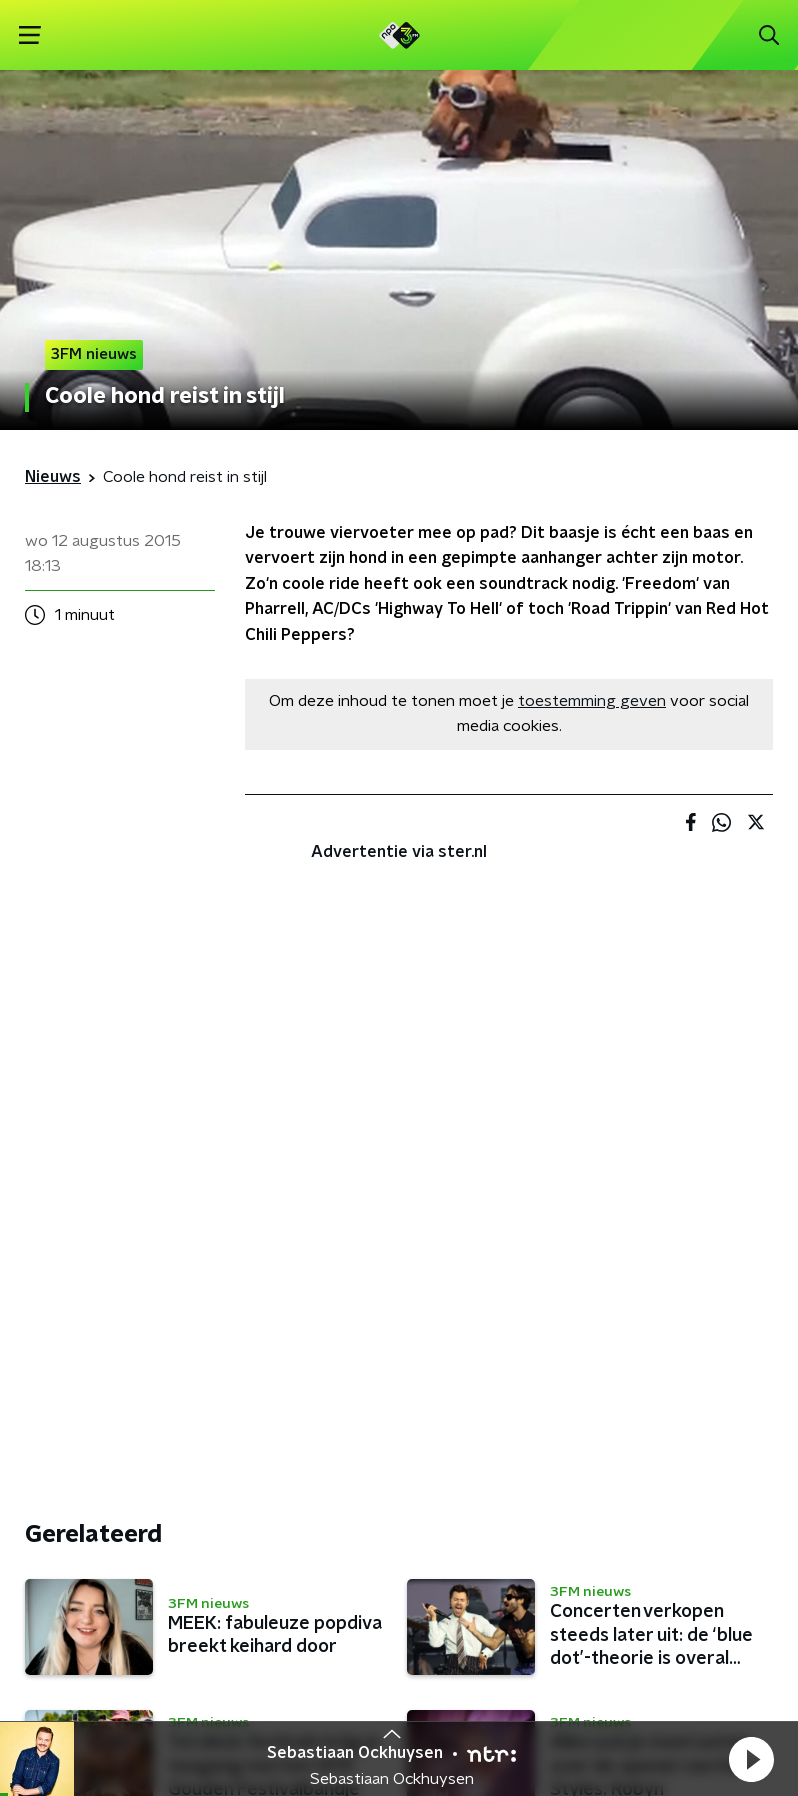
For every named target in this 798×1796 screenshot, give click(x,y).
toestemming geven (592, 701)
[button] (751, 1759)
